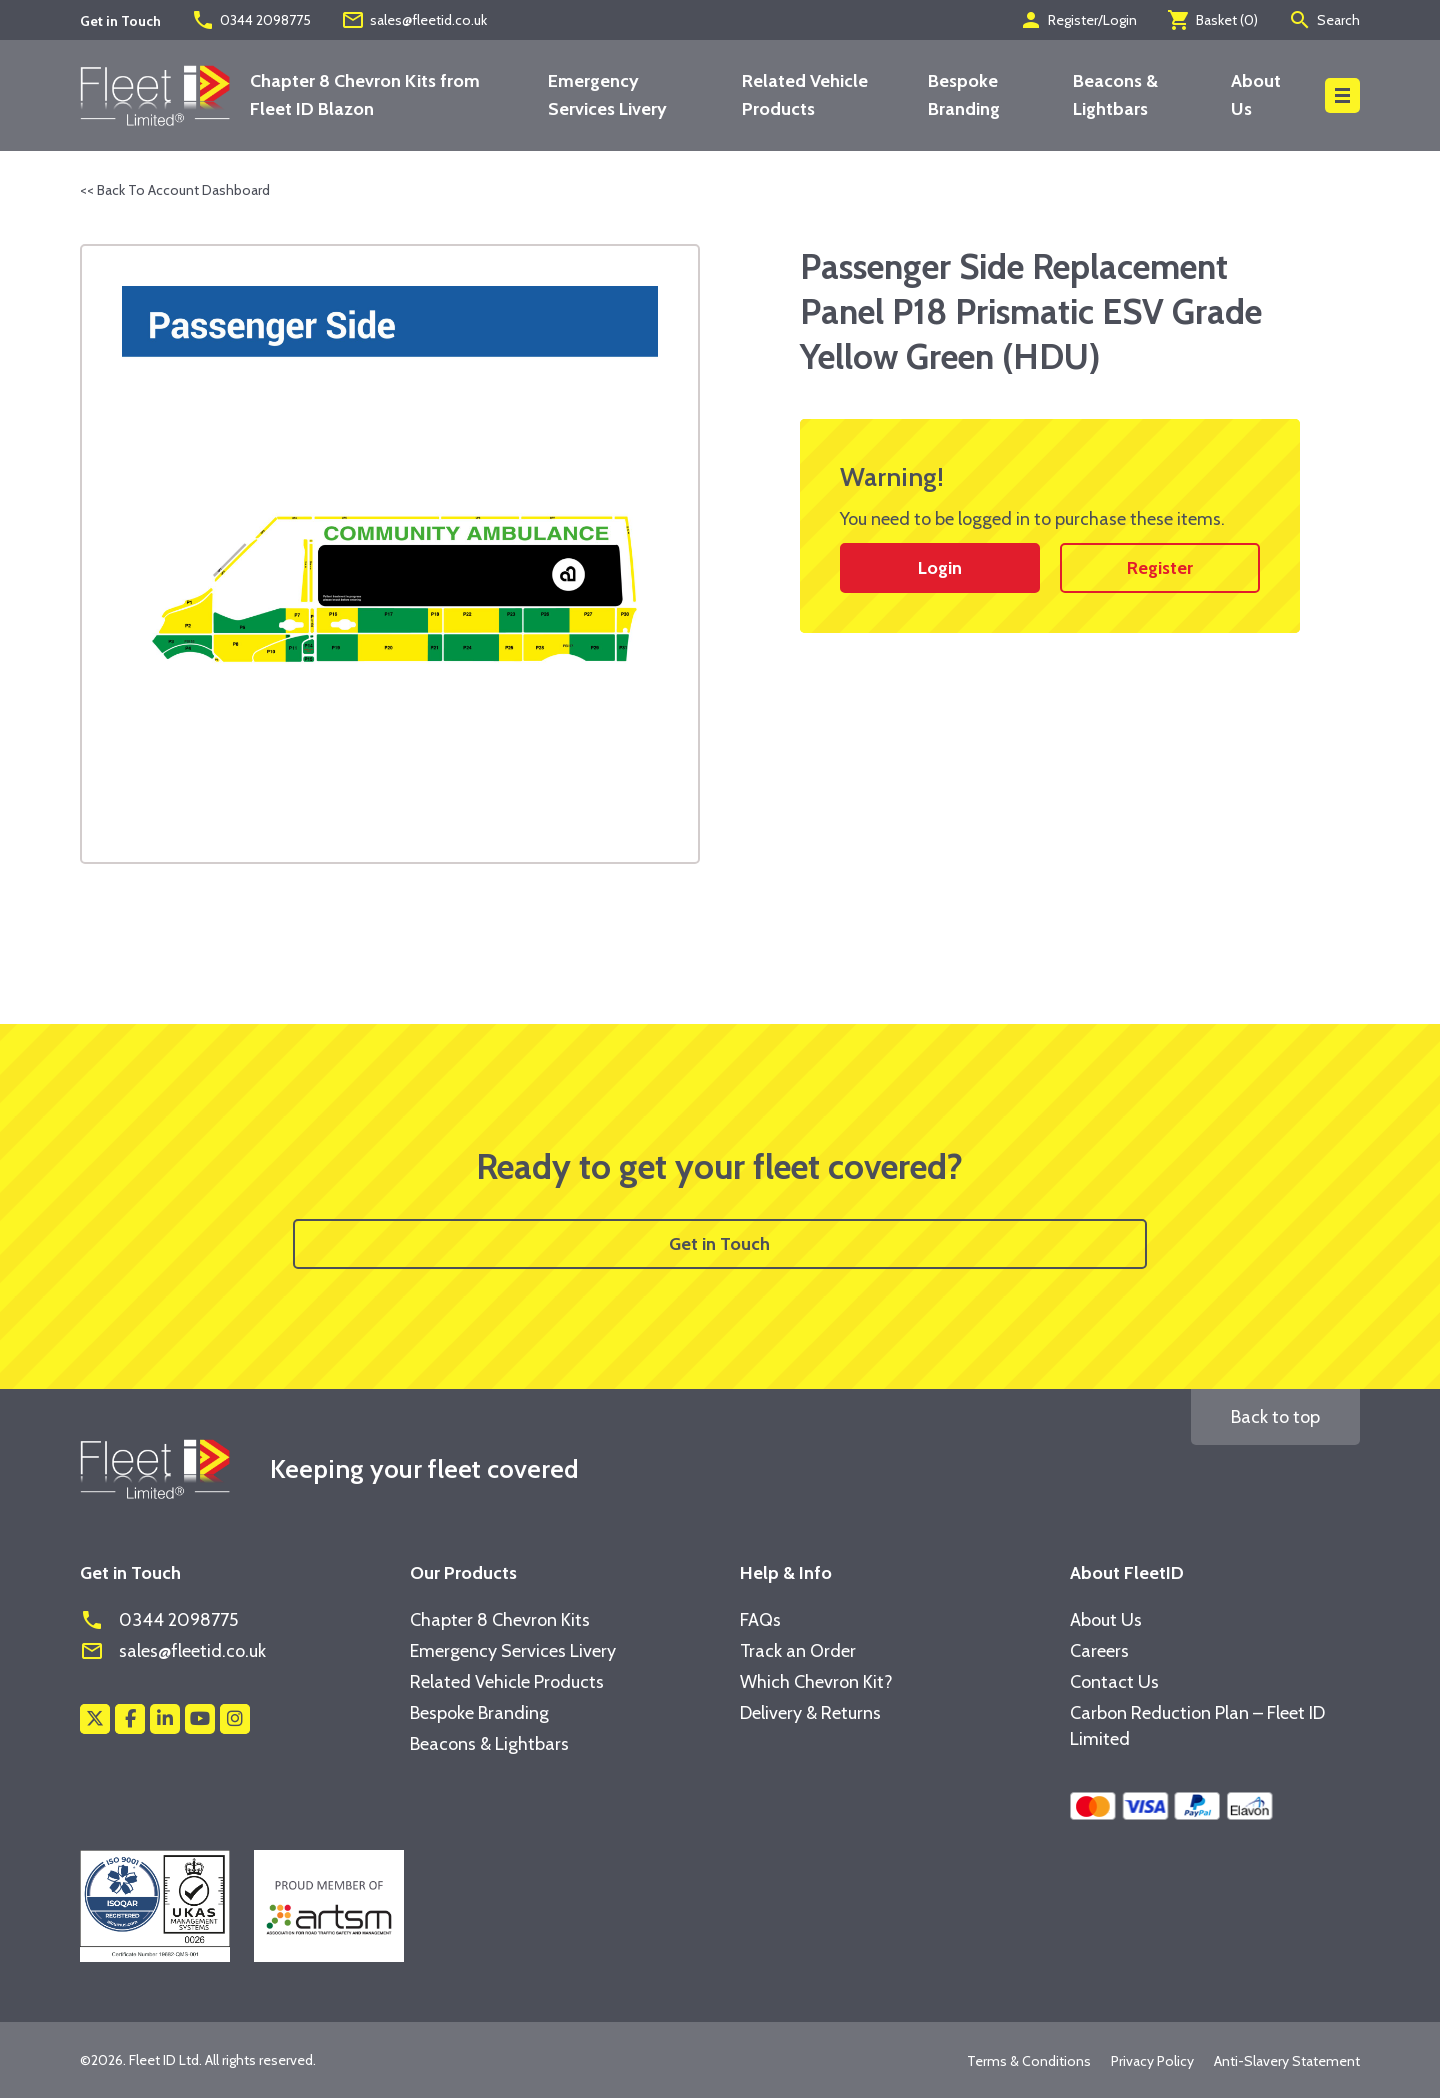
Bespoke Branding (479, 1713)
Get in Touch (719, 1244)
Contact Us (1114, 1682)
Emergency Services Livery (513, 1651)
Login (940, 568)
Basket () (1212, 20)
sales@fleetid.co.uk (414, 20)
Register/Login (1078, 20)
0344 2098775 (251, 20)
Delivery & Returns (810, 1713)
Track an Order (798, 1651)
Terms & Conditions (1029, 2061)
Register (1160, 568)
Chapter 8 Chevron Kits (500, 1620)
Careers (1099, 1651)
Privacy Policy (1152, 2061)
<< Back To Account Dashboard (175, 190)
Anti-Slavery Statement (1287, 2061)
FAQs (760, 1620)
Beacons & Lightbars (489, 1744)
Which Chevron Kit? (816, 1682)
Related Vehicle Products (507, 1682)
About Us (1106, 1620)
